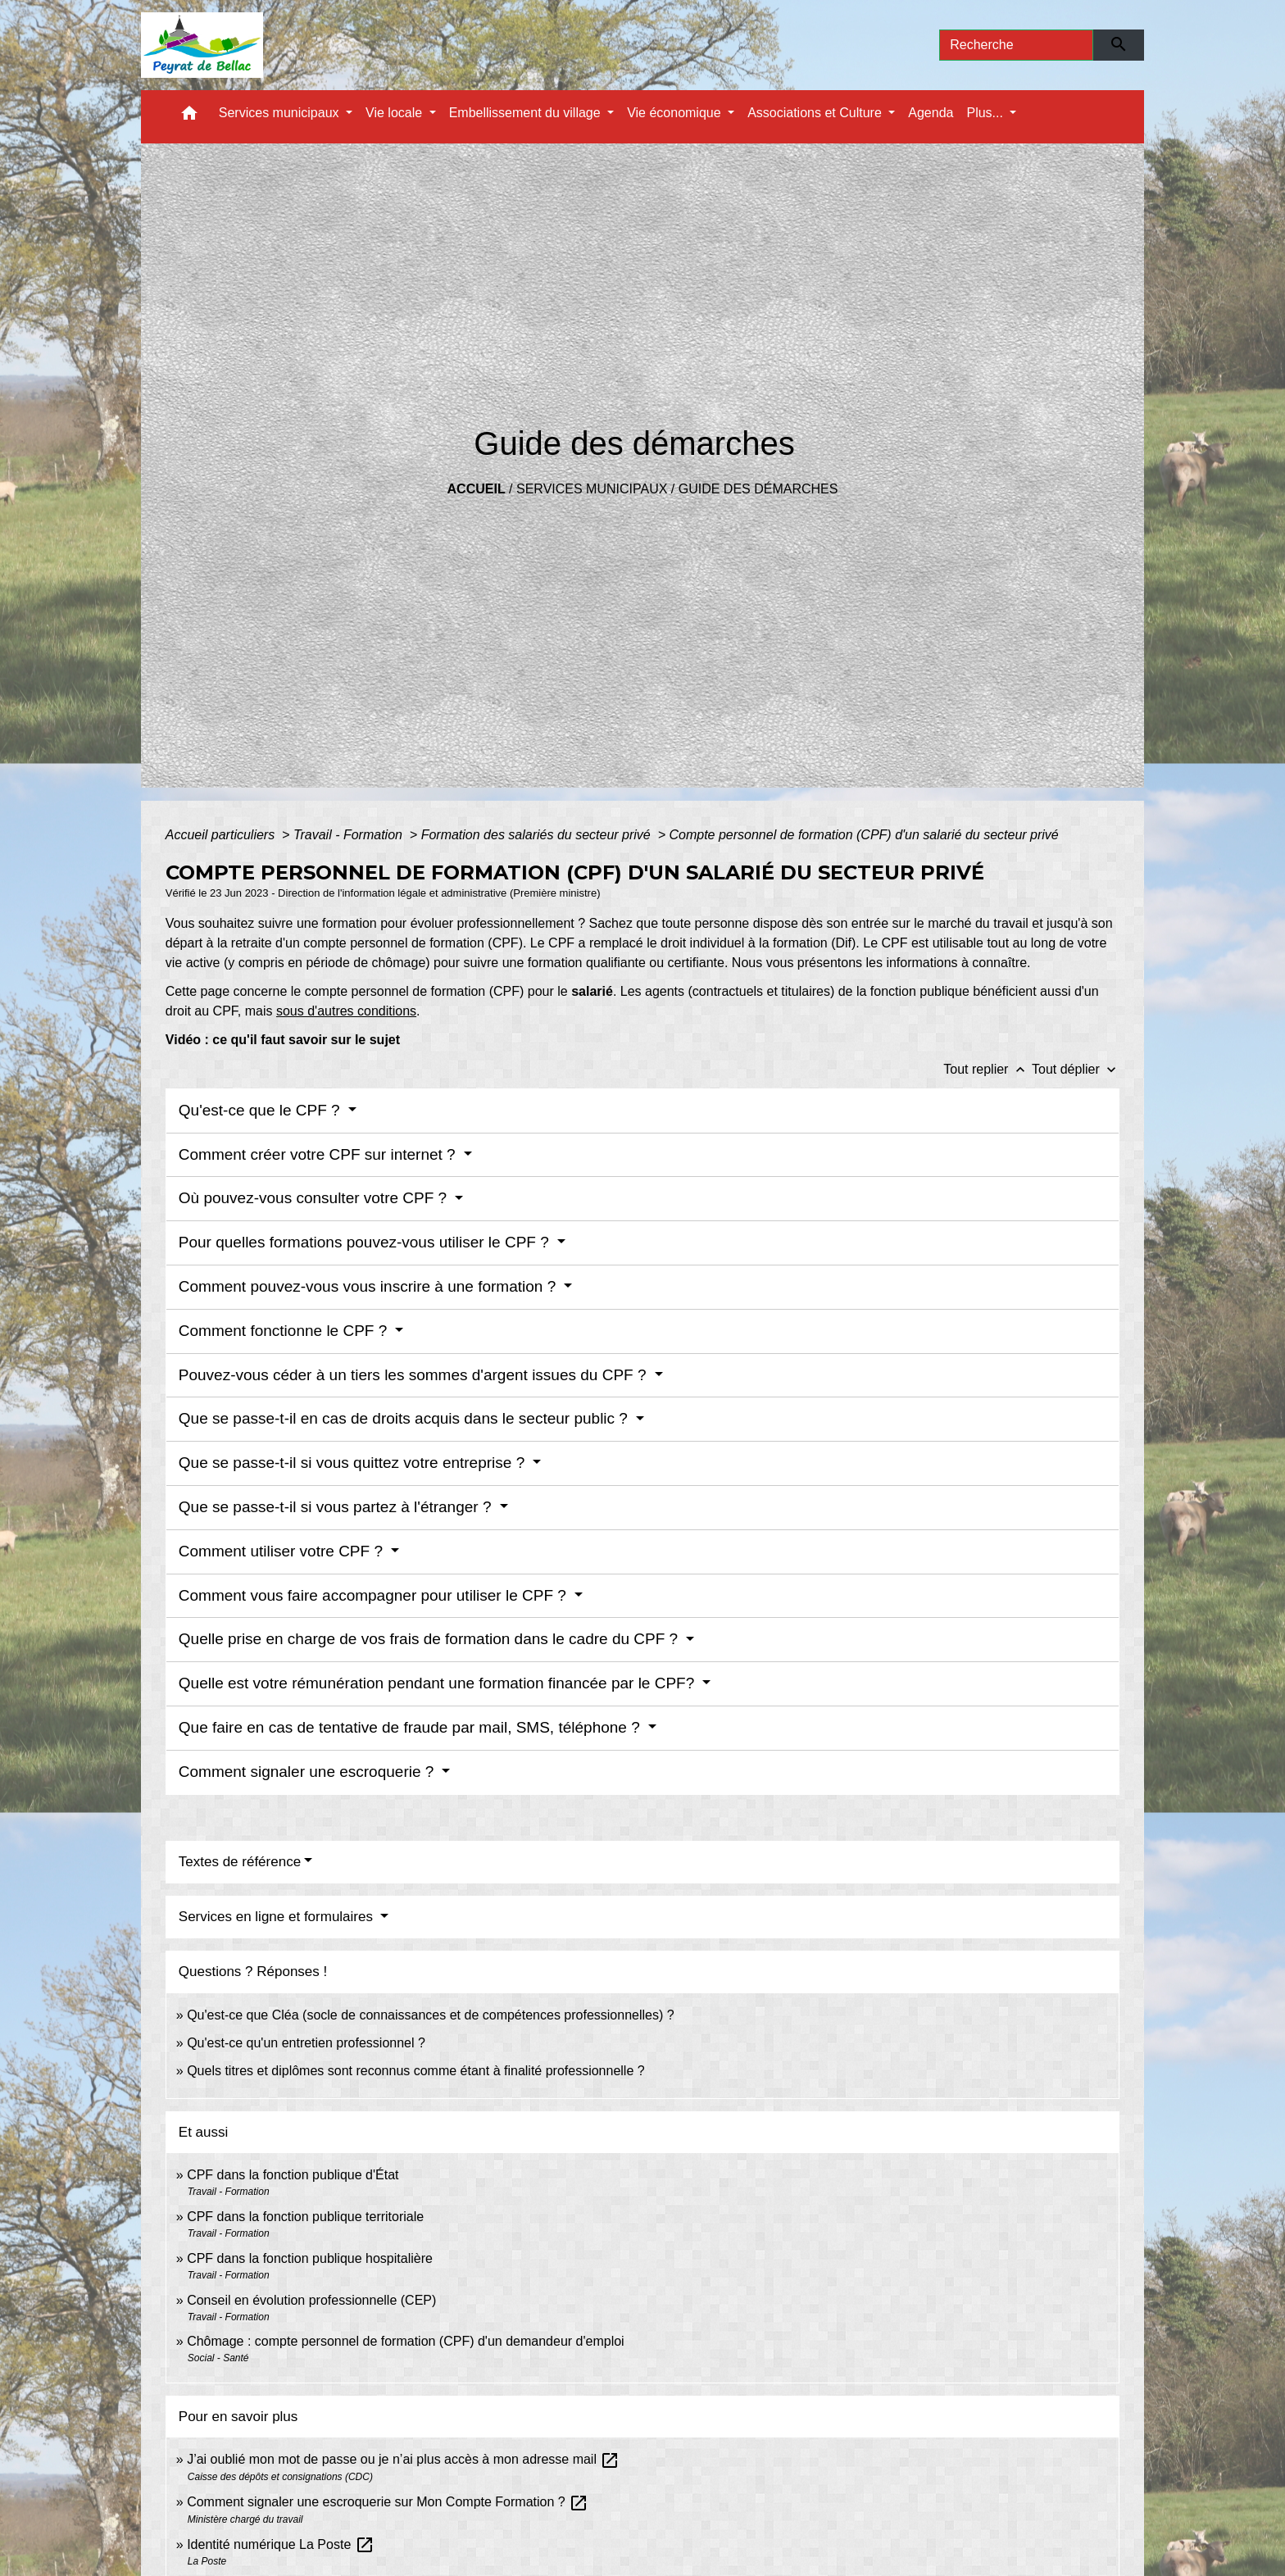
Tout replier (987, 1069)
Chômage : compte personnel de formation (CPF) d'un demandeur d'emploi (405, 2341)
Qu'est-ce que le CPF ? (261, 1110)
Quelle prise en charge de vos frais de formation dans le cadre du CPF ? (431, 1638)
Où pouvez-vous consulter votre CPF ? (315, 1197)
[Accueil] (202, 45)
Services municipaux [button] (281, 113)
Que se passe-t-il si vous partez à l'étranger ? (337, 1506)
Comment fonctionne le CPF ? (285, 1330)
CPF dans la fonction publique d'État (292, 2175)
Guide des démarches (758, 489)
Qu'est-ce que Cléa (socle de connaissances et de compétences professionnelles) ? (430, 2015)
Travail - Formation (349, 835)
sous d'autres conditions (346, 1011)
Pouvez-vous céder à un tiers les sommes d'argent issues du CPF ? (415, 1374)
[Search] (1016, 45)
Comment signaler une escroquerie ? (308, 1771)
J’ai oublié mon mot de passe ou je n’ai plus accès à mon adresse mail (403, 2459)
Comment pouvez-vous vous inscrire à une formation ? (370, 1286)
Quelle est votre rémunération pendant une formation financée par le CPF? (439, 1683)
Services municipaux (591, 489)
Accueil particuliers (222, 835)
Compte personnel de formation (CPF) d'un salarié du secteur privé (863, 835)
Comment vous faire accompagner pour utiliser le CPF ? (374, 1595)
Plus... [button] (986, 113)
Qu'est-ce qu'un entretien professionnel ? (306, 2043)
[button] (189, 117)
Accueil (476, 489)
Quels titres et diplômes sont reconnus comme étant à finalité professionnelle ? (416, 2071)
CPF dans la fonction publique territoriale (305, 2217)
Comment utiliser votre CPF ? (283, 1551)
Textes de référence (240, 1862)
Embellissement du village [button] (526, 113)
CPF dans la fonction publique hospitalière (310, 2258)
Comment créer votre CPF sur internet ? (319, 1154)
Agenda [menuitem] (930, 113)
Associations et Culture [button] (816, 113)
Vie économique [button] (675, 113)
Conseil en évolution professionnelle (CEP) (311, 2300)
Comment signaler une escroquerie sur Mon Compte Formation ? (387, 2502)
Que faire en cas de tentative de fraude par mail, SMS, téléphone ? (411, 1727)
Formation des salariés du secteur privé (538, 835)
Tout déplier (1075, 1069)
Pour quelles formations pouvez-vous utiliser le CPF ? (366, 1242)
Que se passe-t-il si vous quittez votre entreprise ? (354, 1462)
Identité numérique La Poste (281, 2544)
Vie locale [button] (396, 113)
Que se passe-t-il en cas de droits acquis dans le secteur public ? (405, 1418)
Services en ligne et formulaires (278, 1916)
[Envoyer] (1119, 45)
